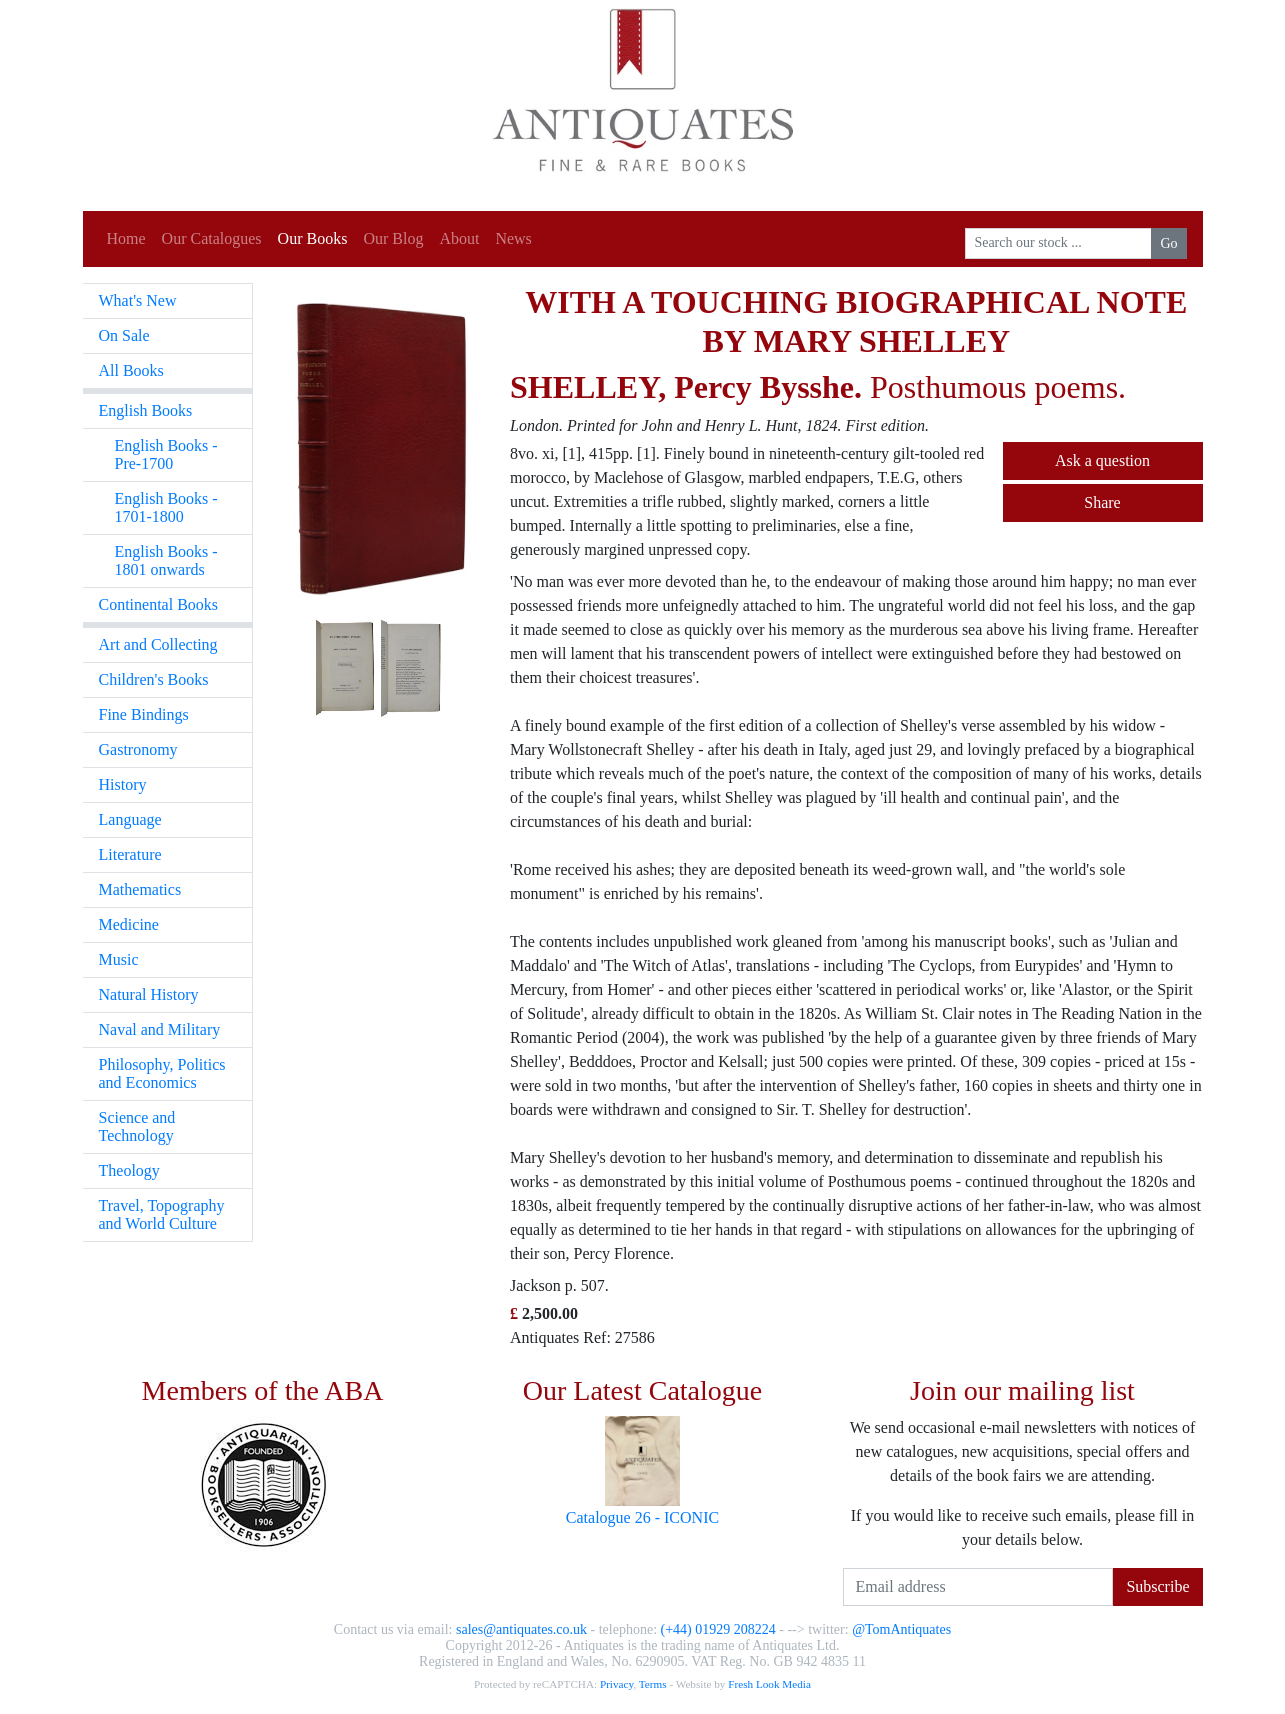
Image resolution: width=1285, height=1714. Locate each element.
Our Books (313, 238)
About (459, 238)
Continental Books (159, 604)
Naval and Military (160, 1029)
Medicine (129, 924)
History (123, 784)
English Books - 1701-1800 (166, 507)
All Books (131, 370)
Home (126, 238)
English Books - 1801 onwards (166, 560)
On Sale (124, 335)
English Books (146, 410)
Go (1168, 243)
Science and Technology (137, 1126)
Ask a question (1102, 460)
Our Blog (393, 238)
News (513, 238)
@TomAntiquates (901, 1629)
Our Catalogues (212, 238)
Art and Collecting (158, 644)
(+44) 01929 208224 (718, 1629)
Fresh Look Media (769, 1684)
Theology (129, 1170)
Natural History (149, 994)
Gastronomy (138, 749)
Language (130, 819)
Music (119, 959)
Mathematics (140, 889)
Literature (130, 854)
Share (1102, 502)
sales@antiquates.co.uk (521, 1629)
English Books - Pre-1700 (166, 454)
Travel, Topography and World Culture (162, 1214)
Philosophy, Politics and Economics (162, 1073)
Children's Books (154, 679)
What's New (138, 300)
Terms (653, 1684)
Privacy (616, 1684)
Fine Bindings (144, 714)
